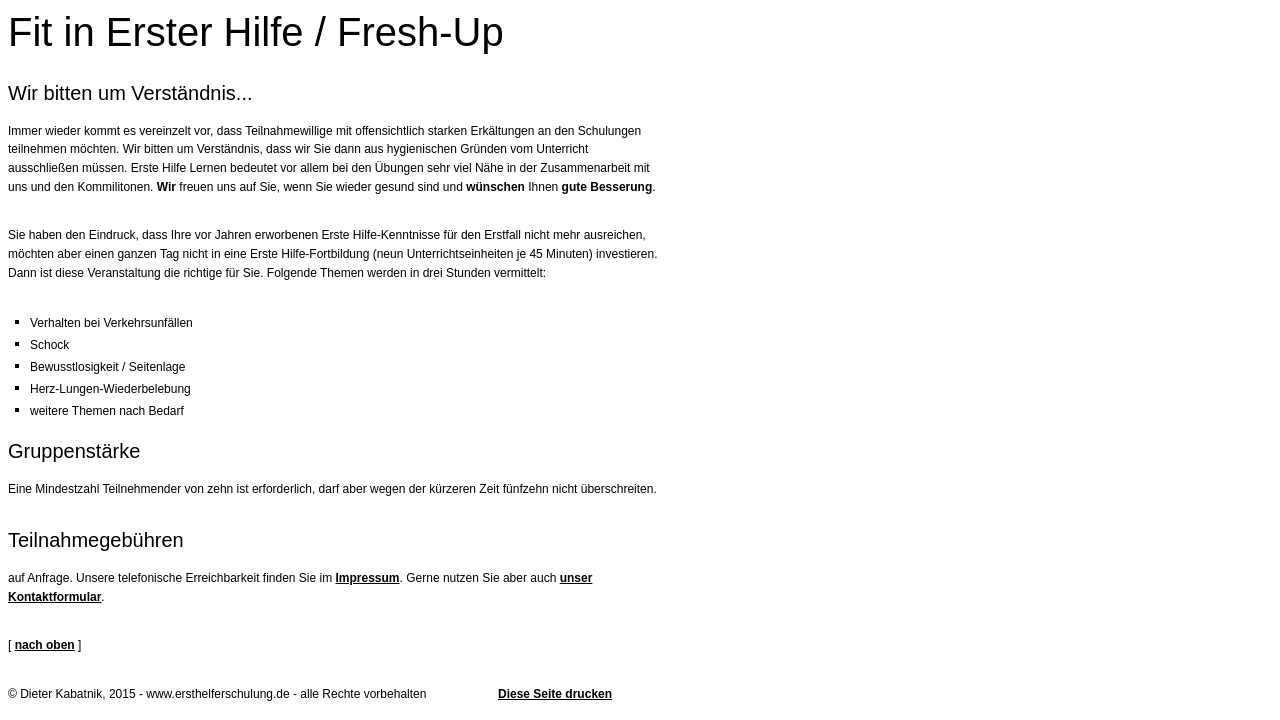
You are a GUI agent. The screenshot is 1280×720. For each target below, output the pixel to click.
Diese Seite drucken (555, 694)
